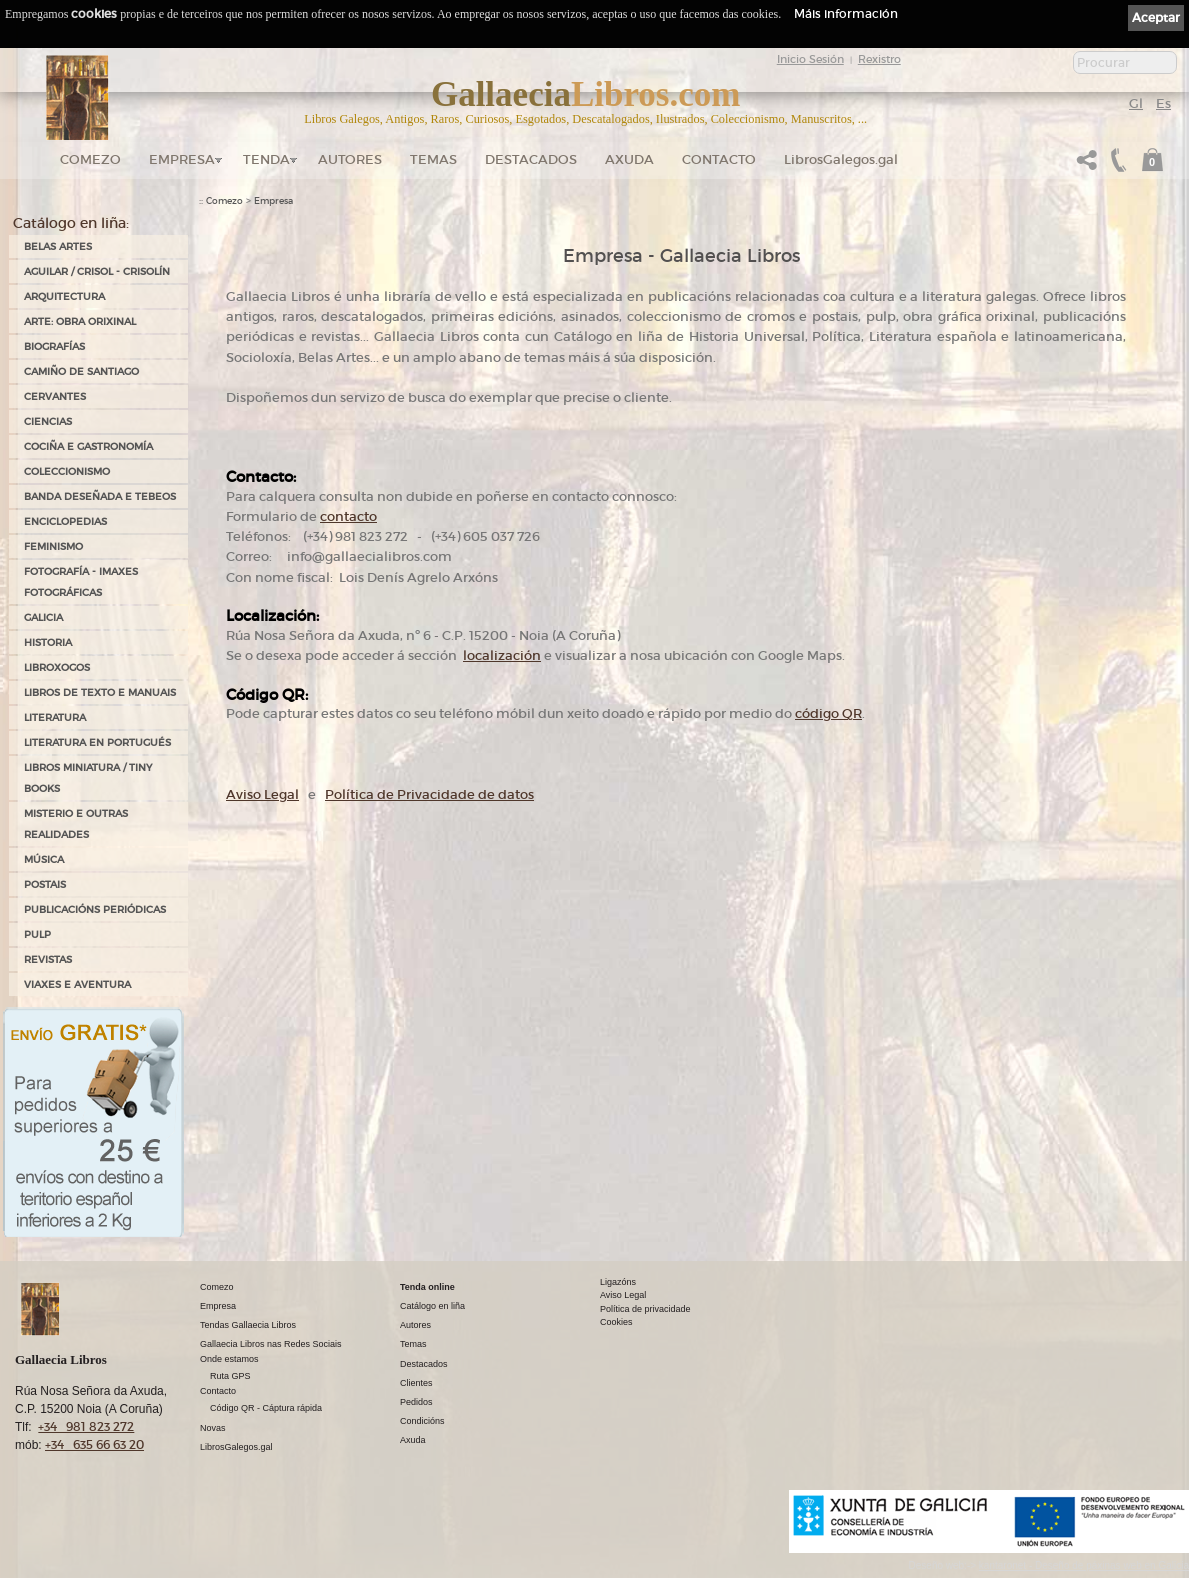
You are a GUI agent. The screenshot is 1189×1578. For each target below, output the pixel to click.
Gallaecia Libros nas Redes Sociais (271, 1344)
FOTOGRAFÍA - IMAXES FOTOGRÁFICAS (81, 582)
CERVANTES (55, 396)
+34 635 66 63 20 (94, 1444)
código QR (828, 713)
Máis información (846, 13)
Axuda (629, 159)
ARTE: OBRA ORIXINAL (80, 321)
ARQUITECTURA (64, 296)
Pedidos (416, 1402)
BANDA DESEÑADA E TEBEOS (100, 496)
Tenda (266, 159)
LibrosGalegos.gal (841, 159)
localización (502, 655)
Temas (433, 159)
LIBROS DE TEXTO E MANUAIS (100, 692)
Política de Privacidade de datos (429, 794)
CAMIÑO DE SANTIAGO (81, 371)
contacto (348, 516)
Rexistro (879, 59)
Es (1163, 103)
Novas (213, 1428)
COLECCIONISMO (67, 471)
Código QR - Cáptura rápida (266, 1408)
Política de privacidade (645, 1309)
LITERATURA (55, 717)
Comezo (90, 159)
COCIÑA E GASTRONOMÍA (88, 446)
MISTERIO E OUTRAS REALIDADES (76, 824)
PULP (37, 934)
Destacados (424, 1364)
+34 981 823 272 (86, 1426)
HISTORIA (48, 642)
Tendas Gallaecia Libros (248, 1325)
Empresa (182, 159)
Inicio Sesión (810, 59)
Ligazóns (618, 1282)
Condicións (422, 1421)
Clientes (416, 1383)
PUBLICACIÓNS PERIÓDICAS (95, 909)
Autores (350, 159)
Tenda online (427, 1287)
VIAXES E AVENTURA (77, 984)
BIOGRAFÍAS (54, 346)
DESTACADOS (531, 159)
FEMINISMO (53, 546)
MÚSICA (44, 859)
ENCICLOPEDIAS (65, 521)
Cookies (616, 1322)
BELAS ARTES (58, 246)
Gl (1136, 103)
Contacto (719, 159)
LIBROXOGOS (57, 667)
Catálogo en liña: (71, 223)
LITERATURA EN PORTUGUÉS (97, 742)
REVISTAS (48, 959)
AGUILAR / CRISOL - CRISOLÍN (97, 271)
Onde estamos (229, 1359)
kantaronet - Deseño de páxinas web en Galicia (1084, 1565)
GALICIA (43, 617)
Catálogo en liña (432, 1306)
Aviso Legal (262, 794)
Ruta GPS (230, 1376)
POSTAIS (45, 884)
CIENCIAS (48, 421)
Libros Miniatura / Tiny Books (88, 778)
